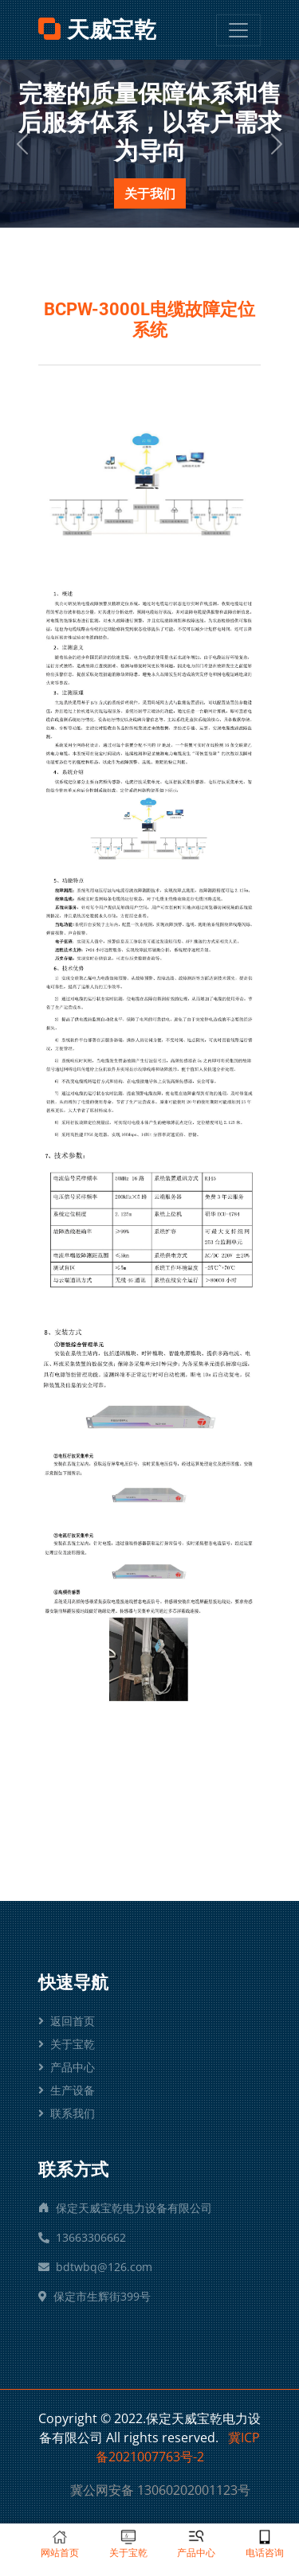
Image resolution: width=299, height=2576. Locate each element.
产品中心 (66, 2066)
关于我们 (149, 193)
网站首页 (60, 2544)
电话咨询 (264, 2544)
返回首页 (66, 2020)
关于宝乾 (66, 2043)
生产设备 (66, 2090)
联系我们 (66, 2113)
